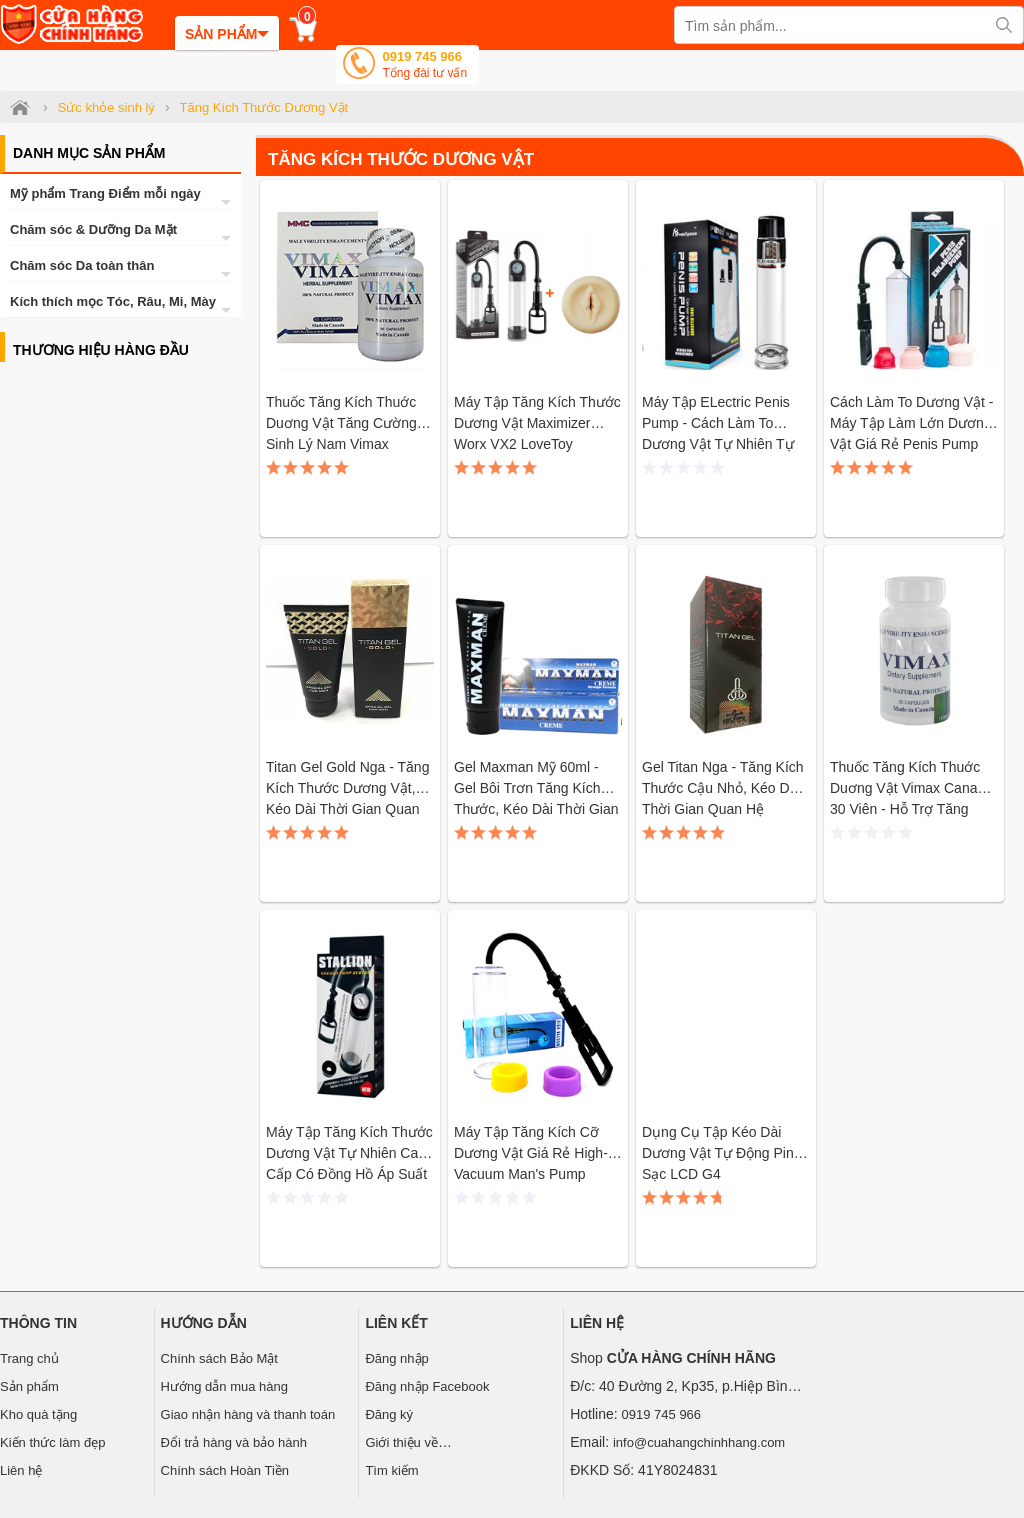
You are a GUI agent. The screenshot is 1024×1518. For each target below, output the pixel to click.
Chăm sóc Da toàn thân (82, 265)
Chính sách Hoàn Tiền (225, 1470)
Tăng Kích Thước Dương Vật (401, 159)
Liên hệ (21, 1470)
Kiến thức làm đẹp (52, 1442)
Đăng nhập (396, 1358)
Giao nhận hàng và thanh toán (248, 1414)
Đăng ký (389, 1414)
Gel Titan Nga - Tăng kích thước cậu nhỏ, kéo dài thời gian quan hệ (723, 788)
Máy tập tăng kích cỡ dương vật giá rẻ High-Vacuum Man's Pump (531, 1153)
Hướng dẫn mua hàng (224, 1386)
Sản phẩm (29, 1386)
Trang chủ (29, 1358)
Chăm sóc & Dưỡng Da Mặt (93, 229)
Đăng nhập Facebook (427, 1386)
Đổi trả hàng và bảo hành (234, 1442)
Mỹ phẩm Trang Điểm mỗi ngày (105, 193)
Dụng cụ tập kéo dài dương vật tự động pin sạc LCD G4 (718, 1153)
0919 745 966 (424, 66)
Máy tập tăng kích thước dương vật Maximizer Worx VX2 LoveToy (537, 423)
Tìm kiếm (391, 1470)
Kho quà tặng (38, 1414)
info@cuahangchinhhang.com (699, 1442)
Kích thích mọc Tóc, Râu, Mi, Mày (113, 301)
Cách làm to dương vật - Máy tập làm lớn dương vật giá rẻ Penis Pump (911, 423)
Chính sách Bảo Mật (219, 1358)
